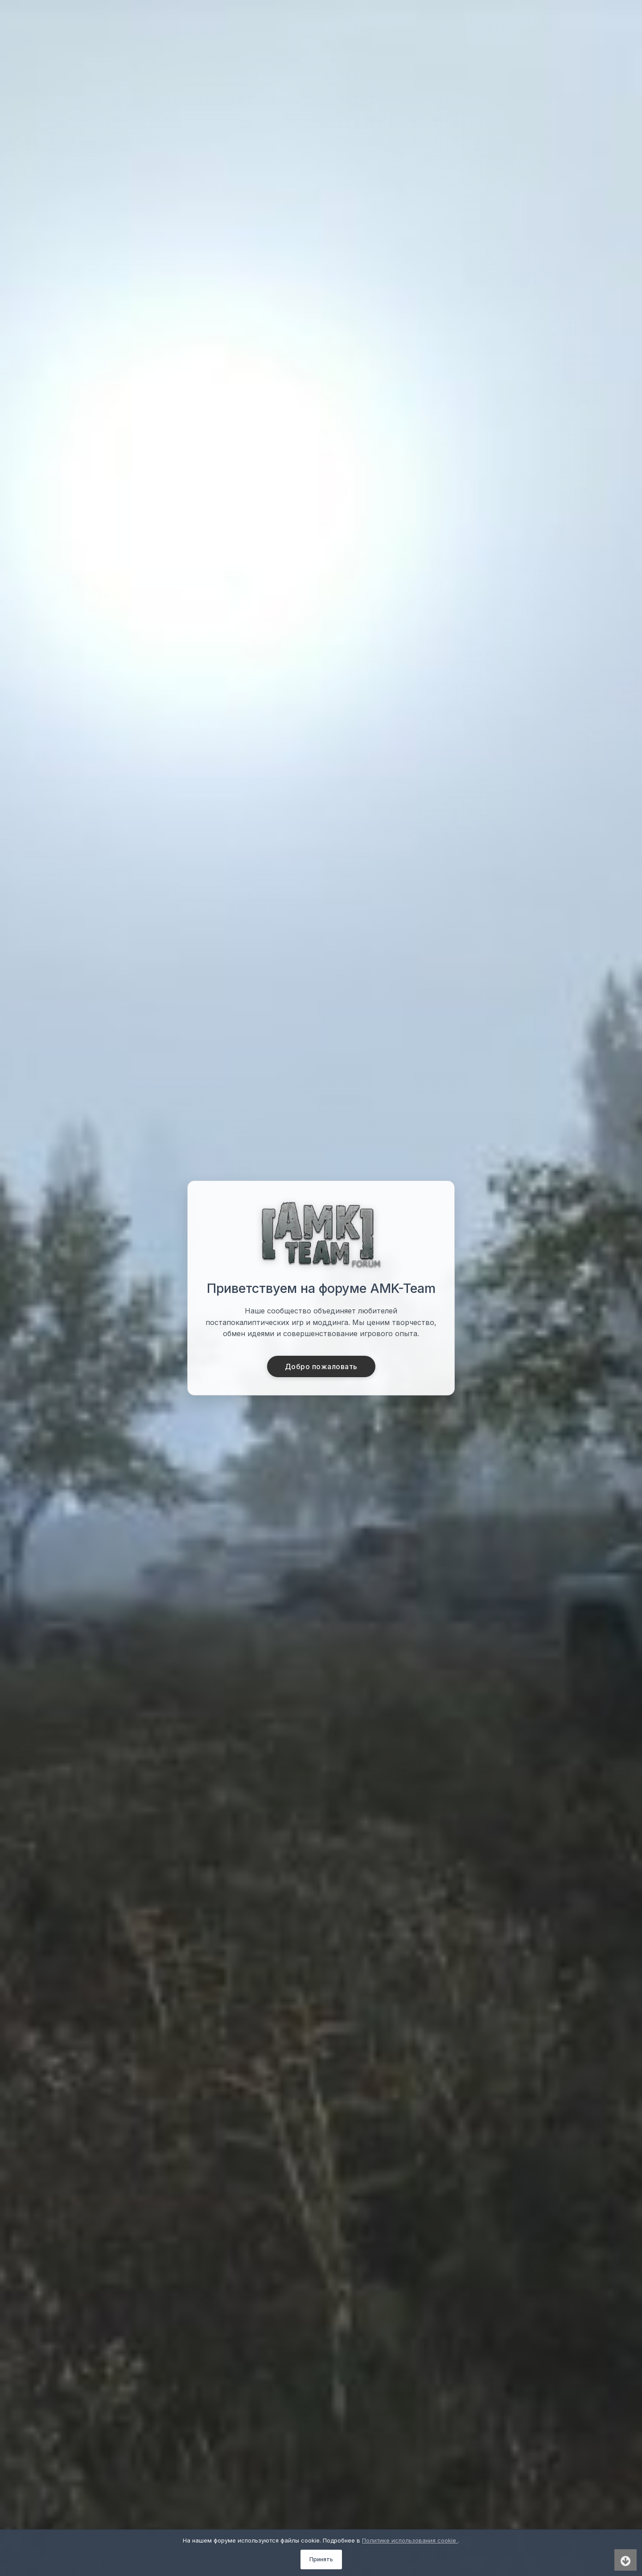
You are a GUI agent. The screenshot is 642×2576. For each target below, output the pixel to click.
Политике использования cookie (410, 2540)
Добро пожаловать (321, 1366)
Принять (321, 2559)
